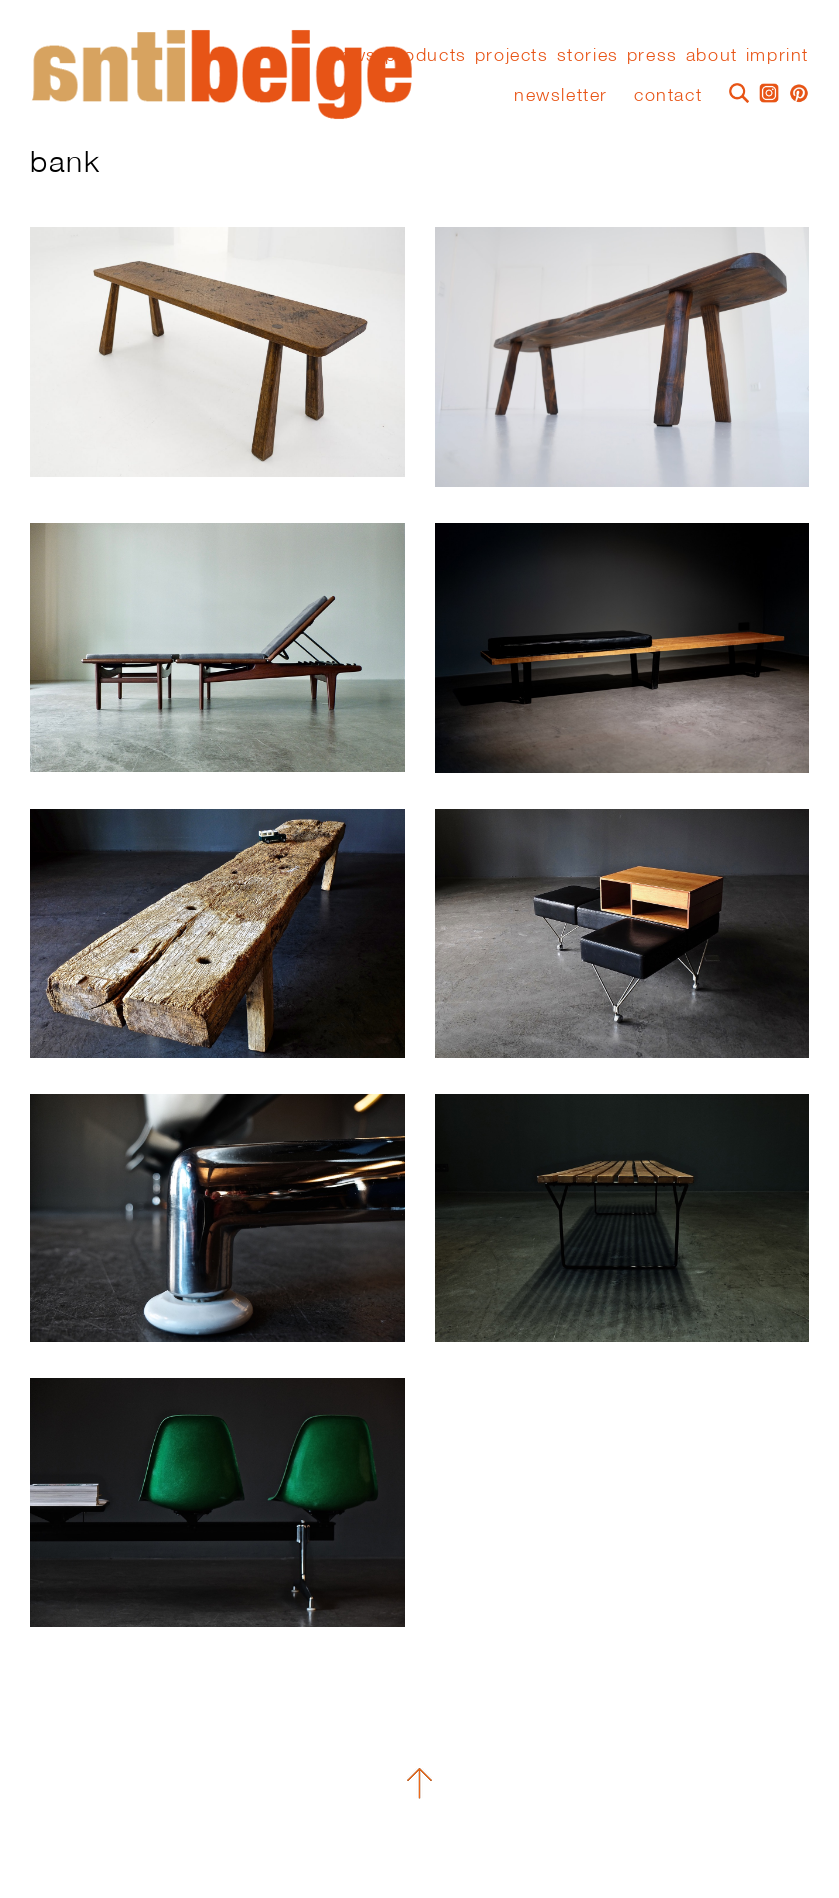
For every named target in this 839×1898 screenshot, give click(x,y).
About (712, 55)
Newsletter (561, 94)
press (652, 55)
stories (588, 55)
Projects (512, 55)
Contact (668, 94)
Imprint (777, 55)
